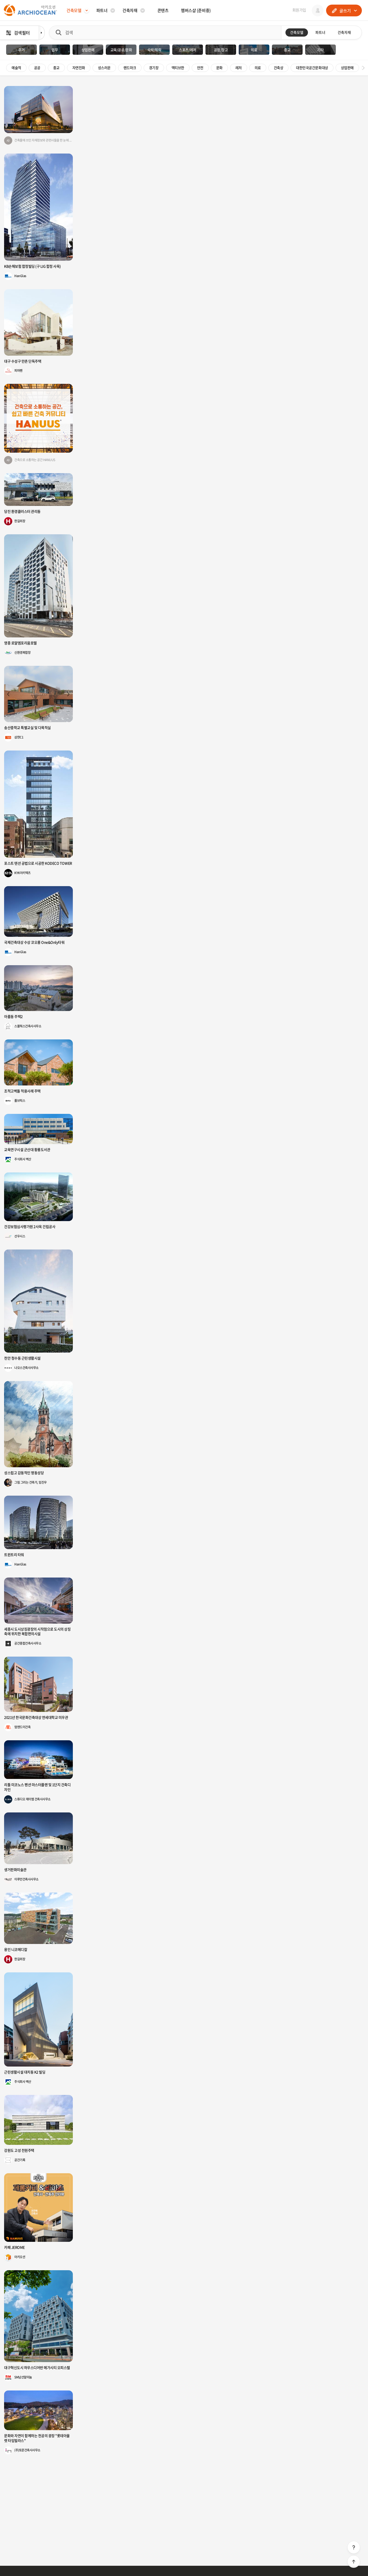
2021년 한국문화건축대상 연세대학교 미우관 (36, 1717)
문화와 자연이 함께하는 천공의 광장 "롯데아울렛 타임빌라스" (37, 2438)
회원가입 (299, 10)
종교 (56, 67)
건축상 (278, 67)
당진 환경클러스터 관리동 (22, 511)
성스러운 (104, 67)
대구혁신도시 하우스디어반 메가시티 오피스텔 (37, 2367)
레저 (238, 67)
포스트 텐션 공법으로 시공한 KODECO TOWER (38, 863)
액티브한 (177, 67)
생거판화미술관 (15, 1869)
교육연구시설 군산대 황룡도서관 (27, 1149)
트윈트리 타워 (14, 1554)
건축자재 (130, 10)
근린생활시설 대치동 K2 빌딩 (24, 2071)
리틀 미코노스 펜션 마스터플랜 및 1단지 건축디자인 (37, 1787)
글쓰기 (344, 10)
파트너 (102, 10)
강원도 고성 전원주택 (19, 2150)
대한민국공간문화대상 (312, 67)
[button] (363, 67)
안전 (200, 67)
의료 (258, 67)
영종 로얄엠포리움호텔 (20, 642)
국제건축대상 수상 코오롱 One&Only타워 (34, 942)
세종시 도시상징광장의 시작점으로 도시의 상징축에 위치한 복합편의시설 (37, 1631)
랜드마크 (129, 67)
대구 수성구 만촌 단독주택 (22, 361)
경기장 (154, 67)
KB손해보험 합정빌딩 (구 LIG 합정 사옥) (32, 266)
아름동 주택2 (13, 1016)
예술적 (16, 67)
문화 (219, 67)
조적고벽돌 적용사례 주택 (22, 1090)
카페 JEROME (14, 2247)
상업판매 (347, 67)
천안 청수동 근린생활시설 (22, 1358)
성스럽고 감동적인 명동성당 (24, 1472)
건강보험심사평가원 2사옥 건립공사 (29, 1226)
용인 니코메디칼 (15, 1949)
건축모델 (73, 10)
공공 (37, 67)
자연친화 (78, 67)
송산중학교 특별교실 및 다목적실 (27, 727)
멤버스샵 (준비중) (196, 10)
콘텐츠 (163, 10)
